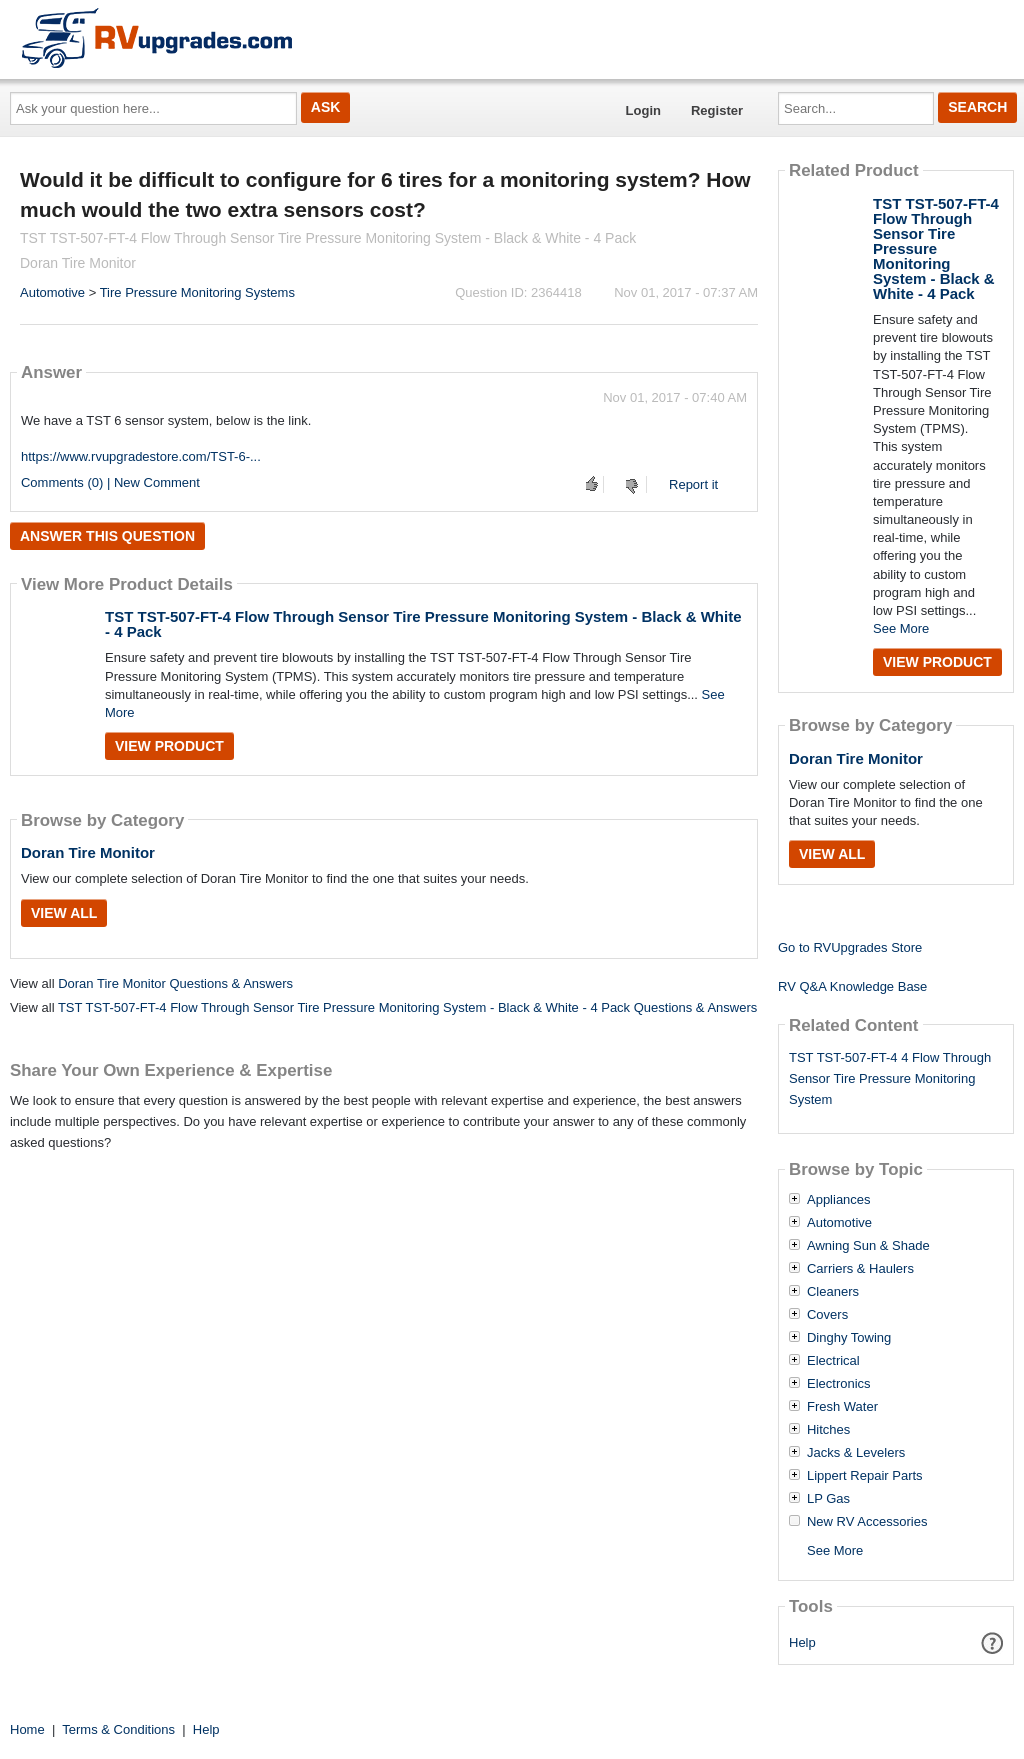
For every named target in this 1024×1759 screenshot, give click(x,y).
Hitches (828, 1430)
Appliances (839, 1200)
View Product (169, 746)
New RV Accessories (867, 1522)
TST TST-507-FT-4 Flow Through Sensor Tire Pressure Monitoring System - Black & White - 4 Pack (423, 624)
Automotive (52, 292)
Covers (827, 1315)
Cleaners (833, 1292)
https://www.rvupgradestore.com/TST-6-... (141, 456)
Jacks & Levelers (856, 1453)
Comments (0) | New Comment (110, 482)
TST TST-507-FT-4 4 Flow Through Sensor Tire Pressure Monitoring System (890, 1078)
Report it (693, 484)
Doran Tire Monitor (88, 852)
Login (643, 110)
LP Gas (828, 1499)
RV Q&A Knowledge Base (852, 986)
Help (802, 1642)
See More (901, 628)
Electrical (833, 1361)
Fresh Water (842, 1407)
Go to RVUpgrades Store (850, 947)
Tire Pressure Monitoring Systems (197, 292)
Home (27, 1729)
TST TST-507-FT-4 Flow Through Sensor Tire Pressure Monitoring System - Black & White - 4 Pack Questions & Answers (407, 1007)
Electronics (839, 1384)
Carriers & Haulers (860, 1269)
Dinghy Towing (849, 1338)
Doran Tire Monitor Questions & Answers (175, 983)
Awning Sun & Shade (868, 1246)
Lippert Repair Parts (865, 1476)
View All (64, 913)
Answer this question (107, 536)
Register (717, 110)
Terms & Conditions (118, 1729)
